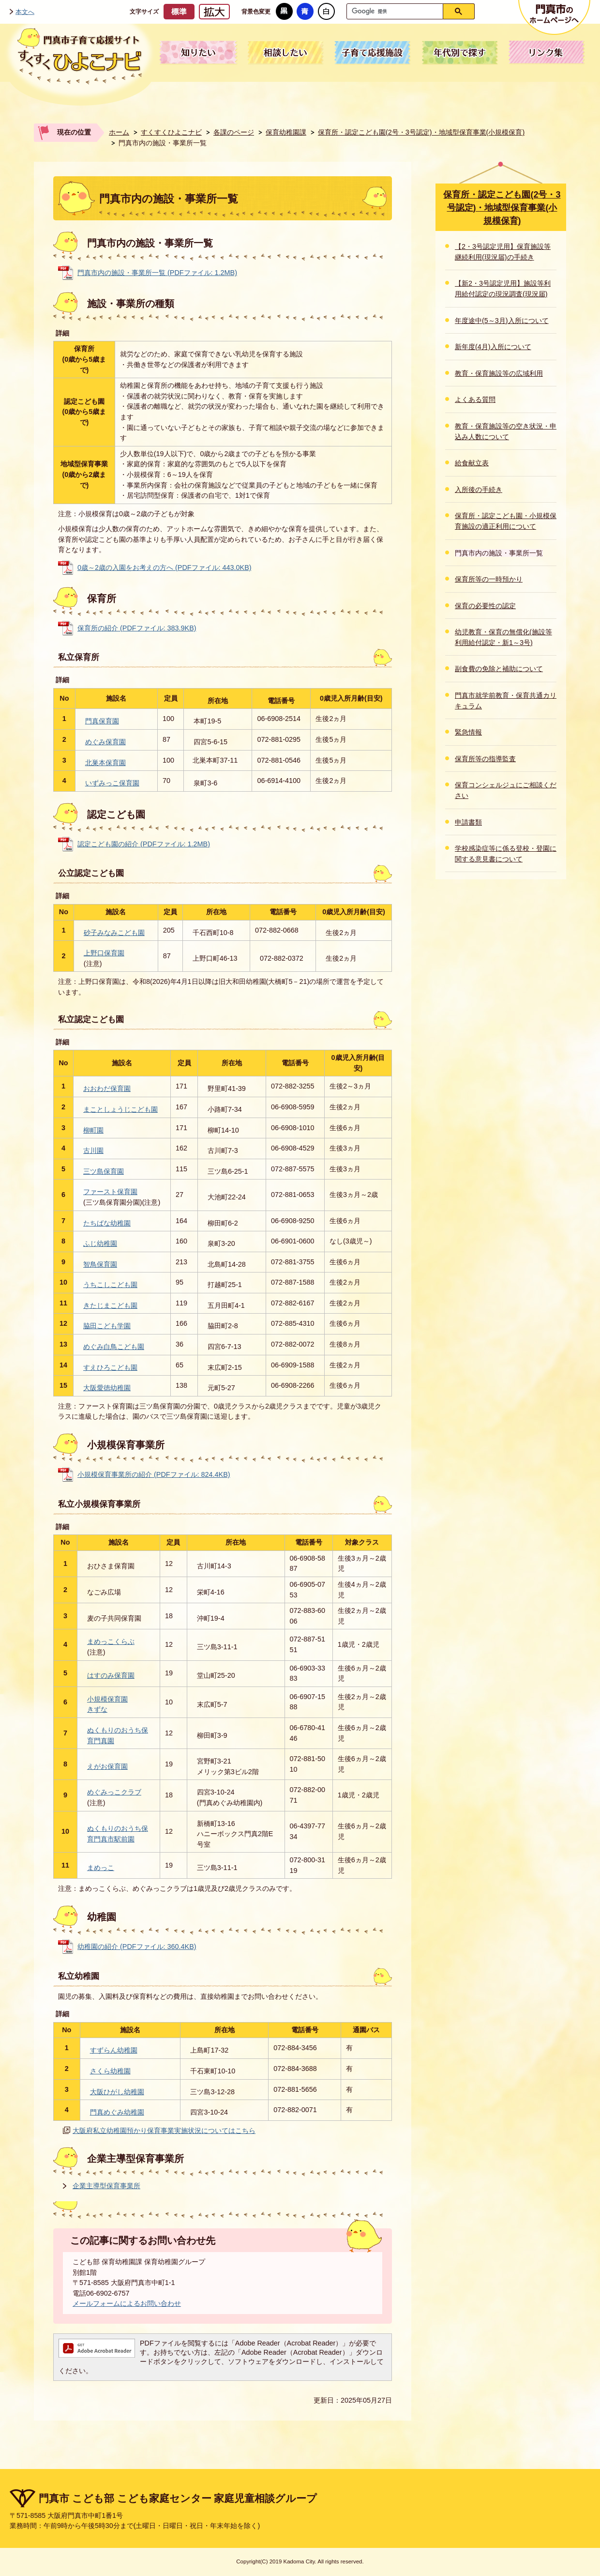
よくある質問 (475, 399)
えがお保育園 (107, 1766)
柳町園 (93, 1130)
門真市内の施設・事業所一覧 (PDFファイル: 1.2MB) (157, 272)
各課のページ (233, 132)
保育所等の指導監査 (485, 759)
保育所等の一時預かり (489, 579)
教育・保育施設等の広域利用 (499, 373)
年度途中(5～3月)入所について (502, 320)
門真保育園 (102, 721)
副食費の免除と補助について (499, 669)
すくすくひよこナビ (171, 132)
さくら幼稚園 (110, 2071)
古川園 (93, 1150)
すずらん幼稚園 (113, 2050)
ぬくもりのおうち (114, 1730)
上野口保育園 (104, 953)
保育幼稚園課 (286, 132)
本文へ (24, 11)
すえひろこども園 (110, 1367)
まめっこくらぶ (111, 1641)
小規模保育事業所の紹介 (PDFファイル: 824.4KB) (153, 1474)
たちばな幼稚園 (107, 1223)
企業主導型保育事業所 (106, 2186)
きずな (97, 1709)
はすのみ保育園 (111, 1675)
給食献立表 (472, 463)
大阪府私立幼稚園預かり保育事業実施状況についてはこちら (164, 2130)
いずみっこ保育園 (112, 783)
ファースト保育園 (110, 1192)
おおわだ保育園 (107, 1088)
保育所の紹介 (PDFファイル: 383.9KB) (136, 628)
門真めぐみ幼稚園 (117, 2112)
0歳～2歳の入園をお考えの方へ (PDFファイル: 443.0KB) (164, 567)
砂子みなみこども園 (114, 932)
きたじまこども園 (110, 1305)
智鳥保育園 (100, 1264)
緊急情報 (468, 732)
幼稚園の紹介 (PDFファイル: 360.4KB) (136, 1946)
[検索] (397, 11)
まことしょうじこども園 (120, 1109)
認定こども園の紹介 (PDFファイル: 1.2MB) (143, 844)
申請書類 (468, 822)
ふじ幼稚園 (100, 1243)
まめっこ (100, 1867)
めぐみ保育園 (105, 742)
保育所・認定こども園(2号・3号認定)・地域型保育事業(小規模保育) (421, 132)
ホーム (119, 132)
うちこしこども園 (110, 1284)
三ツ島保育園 (103, 1171)
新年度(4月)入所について (493, 347)
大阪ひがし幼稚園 (117, 2092)
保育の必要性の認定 (485, 606)
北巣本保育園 (105, 763)
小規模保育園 (107, 1699)
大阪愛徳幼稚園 (107, 1388)
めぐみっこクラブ (114, 1792)
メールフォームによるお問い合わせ (127, 2303)
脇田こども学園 (107, 1326)
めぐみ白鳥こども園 (113, 1346)
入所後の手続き (478, 489)
